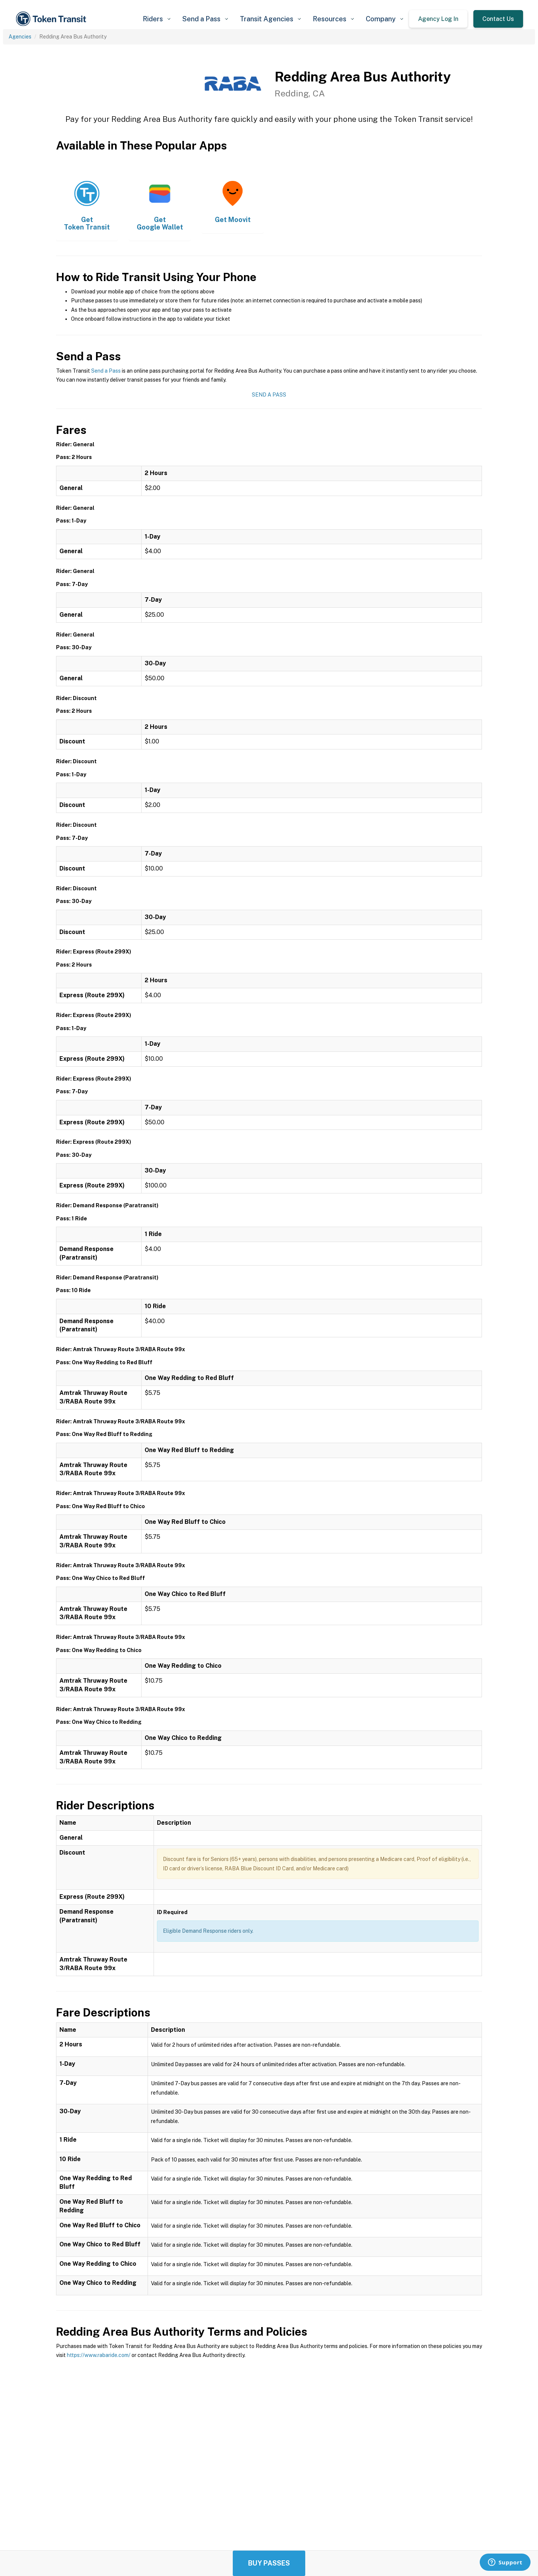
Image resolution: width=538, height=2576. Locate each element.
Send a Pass (106, 371)
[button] (156, 19)
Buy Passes (269, 2563)
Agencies (20, 37)
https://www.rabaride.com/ (98, 2355)
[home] (52, 19)
